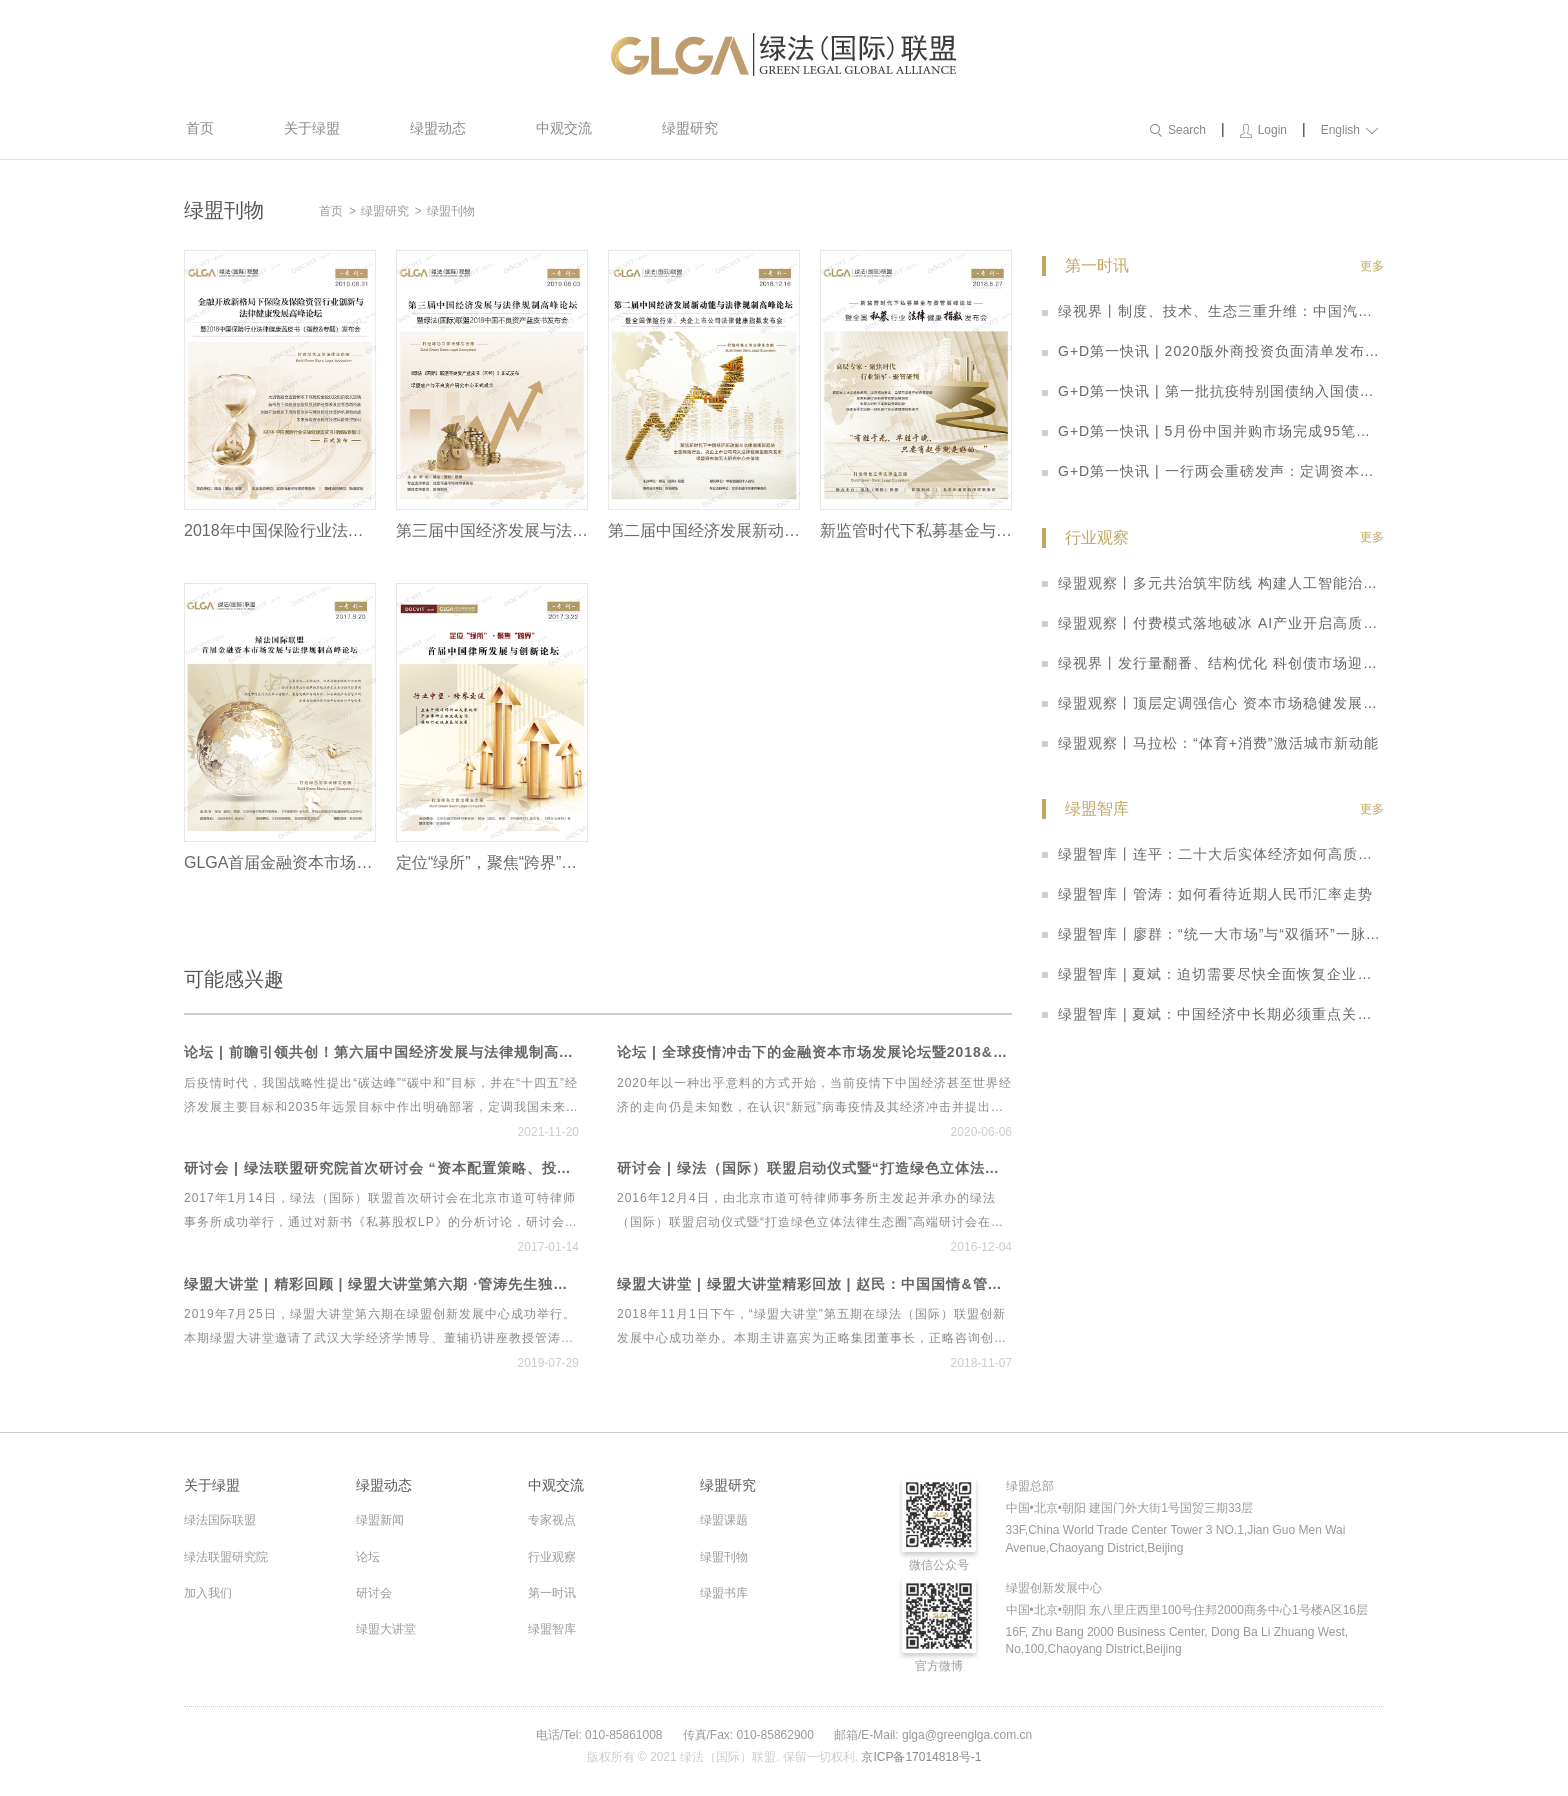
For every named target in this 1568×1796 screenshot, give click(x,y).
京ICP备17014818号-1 (921, 1757)
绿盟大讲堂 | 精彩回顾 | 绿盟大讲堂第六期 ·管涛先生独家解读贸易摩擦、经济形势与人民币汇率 (381, 1284)
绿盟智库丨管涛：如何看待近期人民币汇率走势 (1207, 894)
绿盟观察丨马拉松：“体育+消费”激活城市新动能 (1210, 743)
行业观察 (552, 1557)
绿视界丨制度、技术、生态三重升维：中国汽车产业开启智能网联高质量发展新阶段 (1213, 311)
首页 (200, 128)
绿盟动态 (438, 128)
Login (1263, 130)
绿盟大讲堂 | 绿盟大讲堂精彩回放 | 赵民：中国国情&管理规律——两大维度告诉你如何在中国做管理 (814, 1284)
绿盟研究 (690, 128)
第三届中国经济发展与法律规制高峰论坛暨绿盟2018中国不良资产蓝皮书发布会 (492, 530)
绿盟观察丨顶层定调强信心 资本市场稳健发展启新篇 (1213, 703)
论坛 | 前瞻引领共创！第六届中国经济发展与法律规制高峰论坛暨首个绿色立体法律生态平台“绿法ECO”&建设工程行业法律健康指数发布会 (381, 1052)
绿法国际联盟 (220, 1520)
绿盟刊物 (451, 211)
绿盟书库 (724, 1593)
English (1349, 130)
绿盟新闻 (380, 1520)
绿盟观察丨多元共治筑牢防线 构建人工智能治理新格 (1213, 583)
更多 (1372, 266)
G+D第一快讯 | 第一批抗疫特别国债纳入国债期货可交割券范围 (1213, 391)
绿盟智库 (552, 1629)
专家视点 (552, 1520)
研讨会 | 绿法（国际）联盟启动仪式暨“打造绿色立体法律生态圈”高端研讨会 (814, 1168)
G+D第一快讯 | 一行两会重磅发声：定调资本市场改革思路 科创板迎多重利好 (1213, 471)
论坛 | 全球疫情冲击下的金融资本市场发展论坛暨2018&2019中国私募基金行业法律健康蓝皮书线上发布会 (814, 1052)
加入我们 (208, 1593)
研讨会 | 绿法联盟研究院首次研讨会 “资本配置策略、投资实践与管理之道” (381, 1168)
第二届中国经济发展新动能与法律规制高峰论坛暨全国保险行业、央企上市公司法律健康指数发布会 (704, 530)
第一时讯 (552, 1593)
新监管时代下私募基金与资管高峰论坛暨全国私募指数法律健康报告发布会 (916, 530)
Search (1178, 130)
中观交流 (564, 128)
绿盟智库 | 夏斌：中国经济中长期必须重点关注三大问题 (1213, 1014)
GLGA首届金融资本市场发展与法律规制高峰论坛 (280, 862)
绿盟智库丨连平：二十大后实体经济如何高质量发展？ (1213, 854)
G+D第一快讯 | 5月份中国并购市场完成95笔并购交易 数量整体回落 (1213, 431)
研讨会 (374, 1593)
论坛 (368, 1557)
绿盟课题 (724, 1520)
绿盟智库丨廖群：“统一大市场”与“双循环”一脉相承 (1213, 934)
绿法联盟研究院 (226, 1557)
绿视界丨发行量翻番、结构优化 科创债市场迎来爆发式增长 (1213, 663)
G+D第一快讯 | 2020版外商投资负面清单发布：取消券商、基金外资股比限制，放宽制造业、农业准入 (1213, 351)
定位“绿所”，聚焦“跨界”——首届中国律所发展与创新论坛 (492, 862)
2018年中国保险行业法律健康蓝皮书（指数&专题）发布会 (280, 530)
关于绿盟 (312, 128)
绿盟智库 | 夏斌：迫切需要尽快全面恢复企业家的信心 (1213, 974)
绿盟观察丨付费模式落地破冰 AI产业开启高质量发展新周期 (1213, 623)
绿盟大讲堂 (386, 1629)
